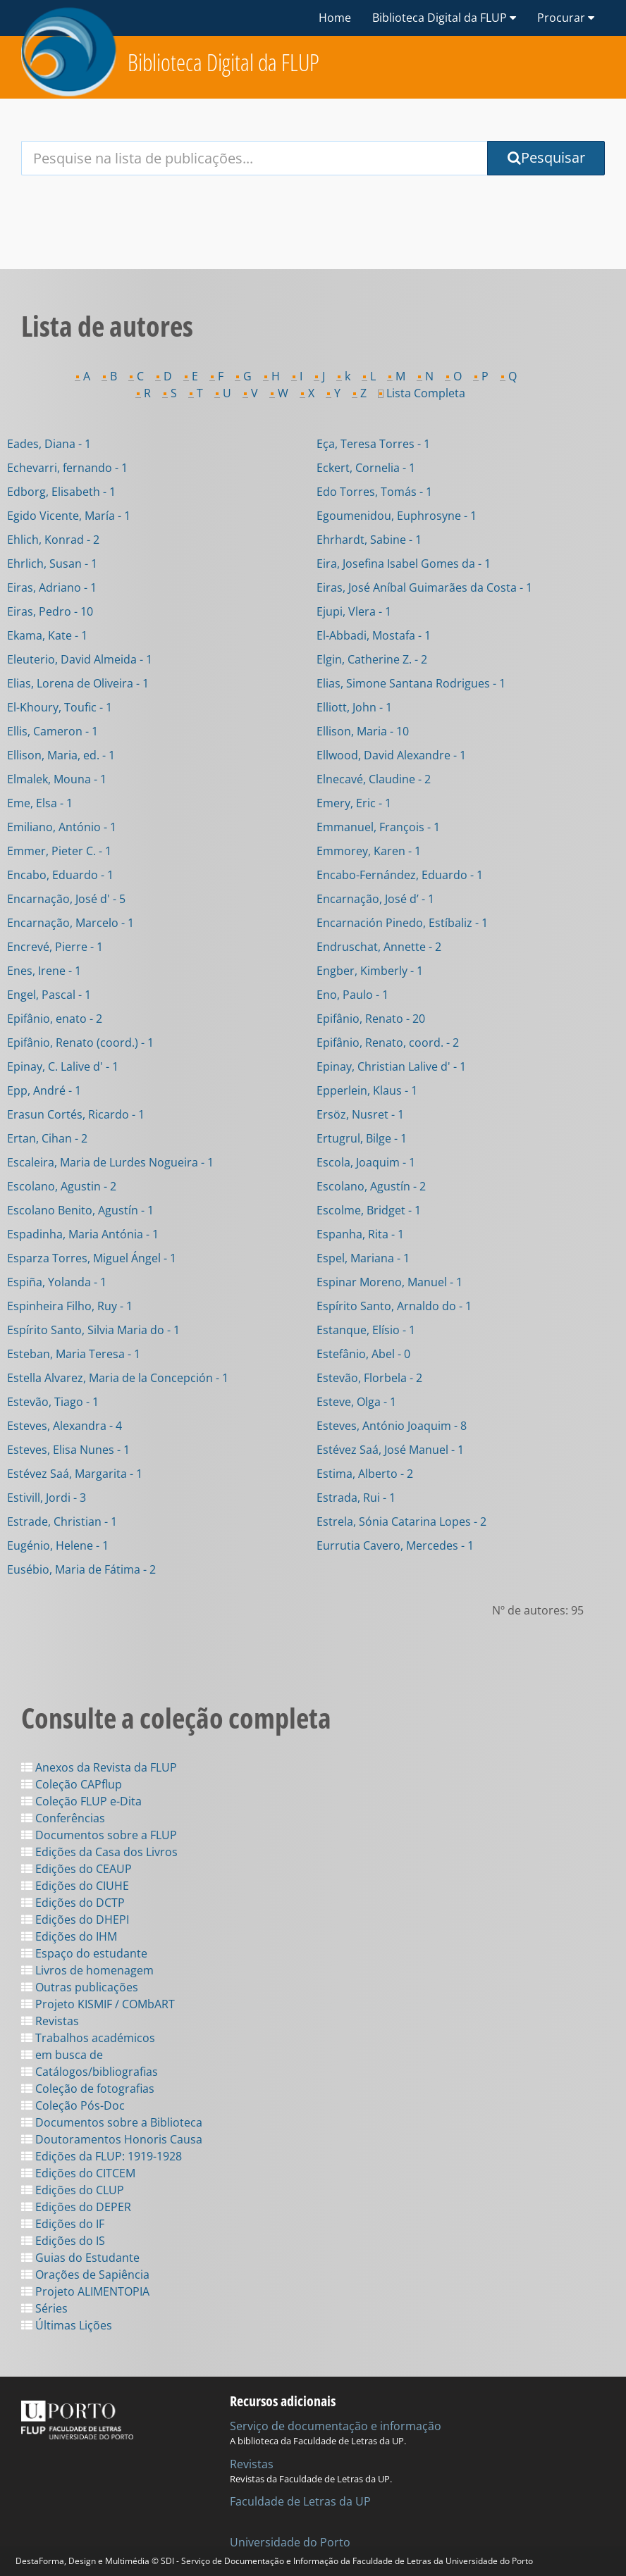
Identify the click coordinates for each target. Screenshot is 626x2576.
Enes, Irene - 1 (44, 970)
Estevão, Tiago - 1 (53, 1402)
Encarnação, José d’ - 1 (375, 899)
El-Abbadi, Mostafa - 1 (374, 635)
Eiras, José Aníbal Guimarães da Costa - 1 (424, 587)
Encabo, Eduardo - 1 (60, 875)
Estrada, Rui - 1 (356, 1497)
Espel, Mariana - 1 (363, 1258)
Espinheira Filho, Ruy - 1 (70, 1306)
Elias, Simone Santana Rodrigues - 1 (411, 683)
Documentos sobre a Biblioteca (111, 2122)
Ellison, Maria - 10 (363, 731)
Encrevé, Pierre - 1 (55, 946)
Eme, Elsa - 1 (40, 803)
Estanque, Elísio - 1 (366, 1330)
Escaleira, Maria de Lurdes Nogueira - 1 (110, 1162)
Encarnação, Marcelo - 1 (70, 923)
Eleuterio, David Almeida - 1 (79, 659)
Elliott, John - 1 (354, 707)
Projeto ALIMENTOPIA (85, 2291)
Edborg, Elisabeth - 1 (61, 491)
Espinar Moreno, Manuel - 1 (389, 1282)
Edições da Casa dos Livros (99, 1852)
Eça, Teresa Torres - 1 (373, 444)
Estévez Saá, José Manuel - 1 (390, 1449)
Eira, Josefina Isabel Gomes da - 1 (404, 563)
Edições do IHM (69, 1936)
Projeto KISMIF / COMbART (98, 2004)
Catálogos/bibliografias (89, 2071)
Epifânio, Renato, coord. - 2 (388, 1042)
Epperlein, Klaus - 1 (367, 1090)
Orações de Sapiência (85, 2274)
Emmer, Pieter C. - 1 (59, 851)
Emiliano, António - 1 (61, 827)
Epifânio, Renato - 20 (371, 1018)
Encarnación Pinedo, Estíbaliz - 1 (402, 923)
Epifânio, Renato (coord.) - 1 (80, 1042)
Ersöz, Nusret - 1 (360, 1114)
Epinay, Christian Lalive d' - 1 (391, 1066)
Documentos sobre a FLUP (99, 1835)
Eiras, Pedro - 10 (50, 611)
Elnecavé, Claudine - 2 (374, 779)
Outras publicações (79, 1987)
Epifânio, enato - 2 (54, 1018)
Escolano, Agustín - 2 (371, 1186)
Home (335, 17)
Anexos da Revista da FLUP (99, 1767)
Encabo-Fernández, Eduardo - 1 (400, 875)
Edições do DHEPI (75, 1919)
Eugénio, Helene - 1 (58, 1545)
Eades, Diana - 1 (49, 444)
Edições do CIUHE (75, 1885)
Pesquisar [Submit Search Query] (546, 157)
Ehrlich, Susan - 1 (52, 563)
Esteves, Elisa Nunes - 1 (68, 1449)
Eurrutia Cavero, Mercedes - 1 (395, 1545)
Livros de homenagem (87, 1970)
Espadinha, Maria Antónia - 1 (83, 1234)
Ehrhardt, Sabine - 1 (369, 539)
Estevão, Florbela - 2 (369, 1378)
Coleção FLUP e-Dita (81, 1801)
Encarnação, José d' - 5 (66, 899)
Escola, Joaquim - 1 (366, 1162)
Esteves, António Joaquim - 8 (392, 1425)
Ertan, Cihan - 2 (47, 1138)
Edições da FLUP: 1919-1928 (101, 2156)
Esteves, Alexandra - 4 (64, 1425)
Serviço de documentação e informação (335, 2426)
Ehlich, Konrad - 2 (53, 539)
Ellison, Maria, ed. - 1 (61, 755)
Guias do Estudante (80, 2257)
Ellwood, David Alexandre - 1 (391, 755)
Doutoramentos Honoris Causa (111, 2139)
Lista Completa (421, 393)
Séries (44, 2308)
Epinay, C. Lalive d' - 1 (62, 1066)
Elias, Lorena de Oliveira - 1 (78, 683)
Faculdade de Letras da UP (300, 2501)
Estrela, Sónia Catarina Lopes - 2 (401, 1521)
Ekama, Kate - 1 (47, 635)
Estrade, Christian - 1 (62, 1521)
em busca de (62, 2054)
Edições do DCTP (73, 1902)
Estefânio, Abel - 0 (363, 1354)
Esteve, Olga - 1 (356, 1402)
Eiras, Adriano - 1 (52, 587)
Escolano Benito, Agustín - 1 (80, 1210)
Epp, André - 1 (44, 1090)
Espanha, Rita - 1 (360, 1234)
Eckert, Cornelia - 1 (366, 467)
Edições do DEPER (76, 2207)
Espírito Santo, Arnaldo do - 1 (394, 1306)
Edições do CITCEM (78, 2173)
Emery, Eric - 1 (354, 803)
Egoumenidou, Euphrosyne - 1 (397, 515)
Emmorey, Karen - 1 (369, 851)
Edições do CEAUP (76, 1869)
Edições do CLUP (72, 2190)
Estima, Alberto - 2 (365, 1473)
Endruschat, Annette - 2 (379, 946)
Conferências (63, 1818)
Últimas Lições (66, 2325)
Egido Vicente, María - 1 (68, 515)
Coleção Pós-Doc (73, 2105)
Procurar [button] (565, 17)
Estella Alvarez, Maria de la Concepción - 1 (117, 1378)
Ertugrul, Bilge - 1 (362, 1138)
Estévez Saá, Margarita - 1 (74, 1473)
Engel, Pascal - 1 (49, 994)
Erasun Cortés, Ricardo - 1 (76, 1114)
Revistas (50, 2021)
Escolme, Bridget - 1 (369, 1210)
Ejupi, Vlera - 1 (354, 611)
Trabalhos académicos (88, 2038)
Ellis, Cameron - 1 (52, 731)
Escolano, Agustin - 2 (61, 1186)
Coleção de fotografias (87, 2088)
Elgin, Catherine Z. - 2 (372, 659)
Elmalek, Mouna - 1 (56, 779)
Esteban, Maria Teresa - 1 (73, 1354)
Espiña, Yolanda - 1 (56, 1282)
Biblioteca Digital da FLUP (223, 62)
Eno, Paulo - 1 (352, 994)
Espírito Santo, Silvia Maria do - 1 (93, 1330)
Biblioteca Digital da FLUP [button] (444, 17)
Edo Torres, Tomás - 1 (374, 491)
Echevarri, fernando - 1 (67, 467)
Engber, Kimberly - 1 (370, 970)
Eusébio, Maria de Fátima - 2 (81, 1569)
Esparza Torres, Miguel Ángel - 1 (91, 1258)
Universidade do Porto (290, 2542)
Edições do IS (63, 2240)
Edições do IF (62, 2224)
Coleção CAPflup (71, 1784)
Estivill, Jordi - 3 (46, 1497)
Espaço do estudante (84, 1953)
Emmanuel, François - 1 (378, 827)
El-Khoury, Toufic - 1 (59, 707)
